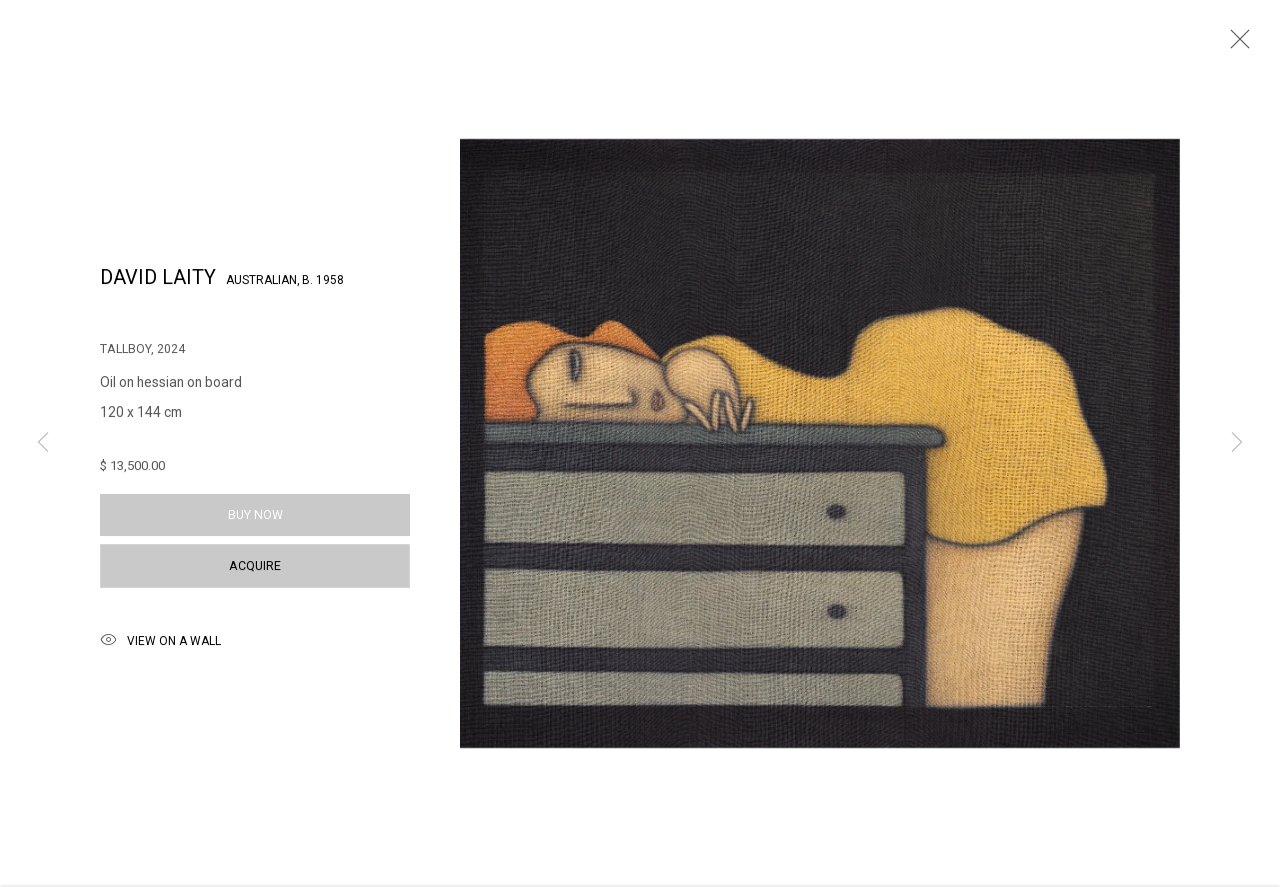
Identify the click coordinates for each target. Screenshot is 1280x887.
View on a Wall (160, 649)
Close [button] (1235, 45)
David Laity (158, 285)
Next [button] (1237, 443)
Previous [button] (43, 443)
